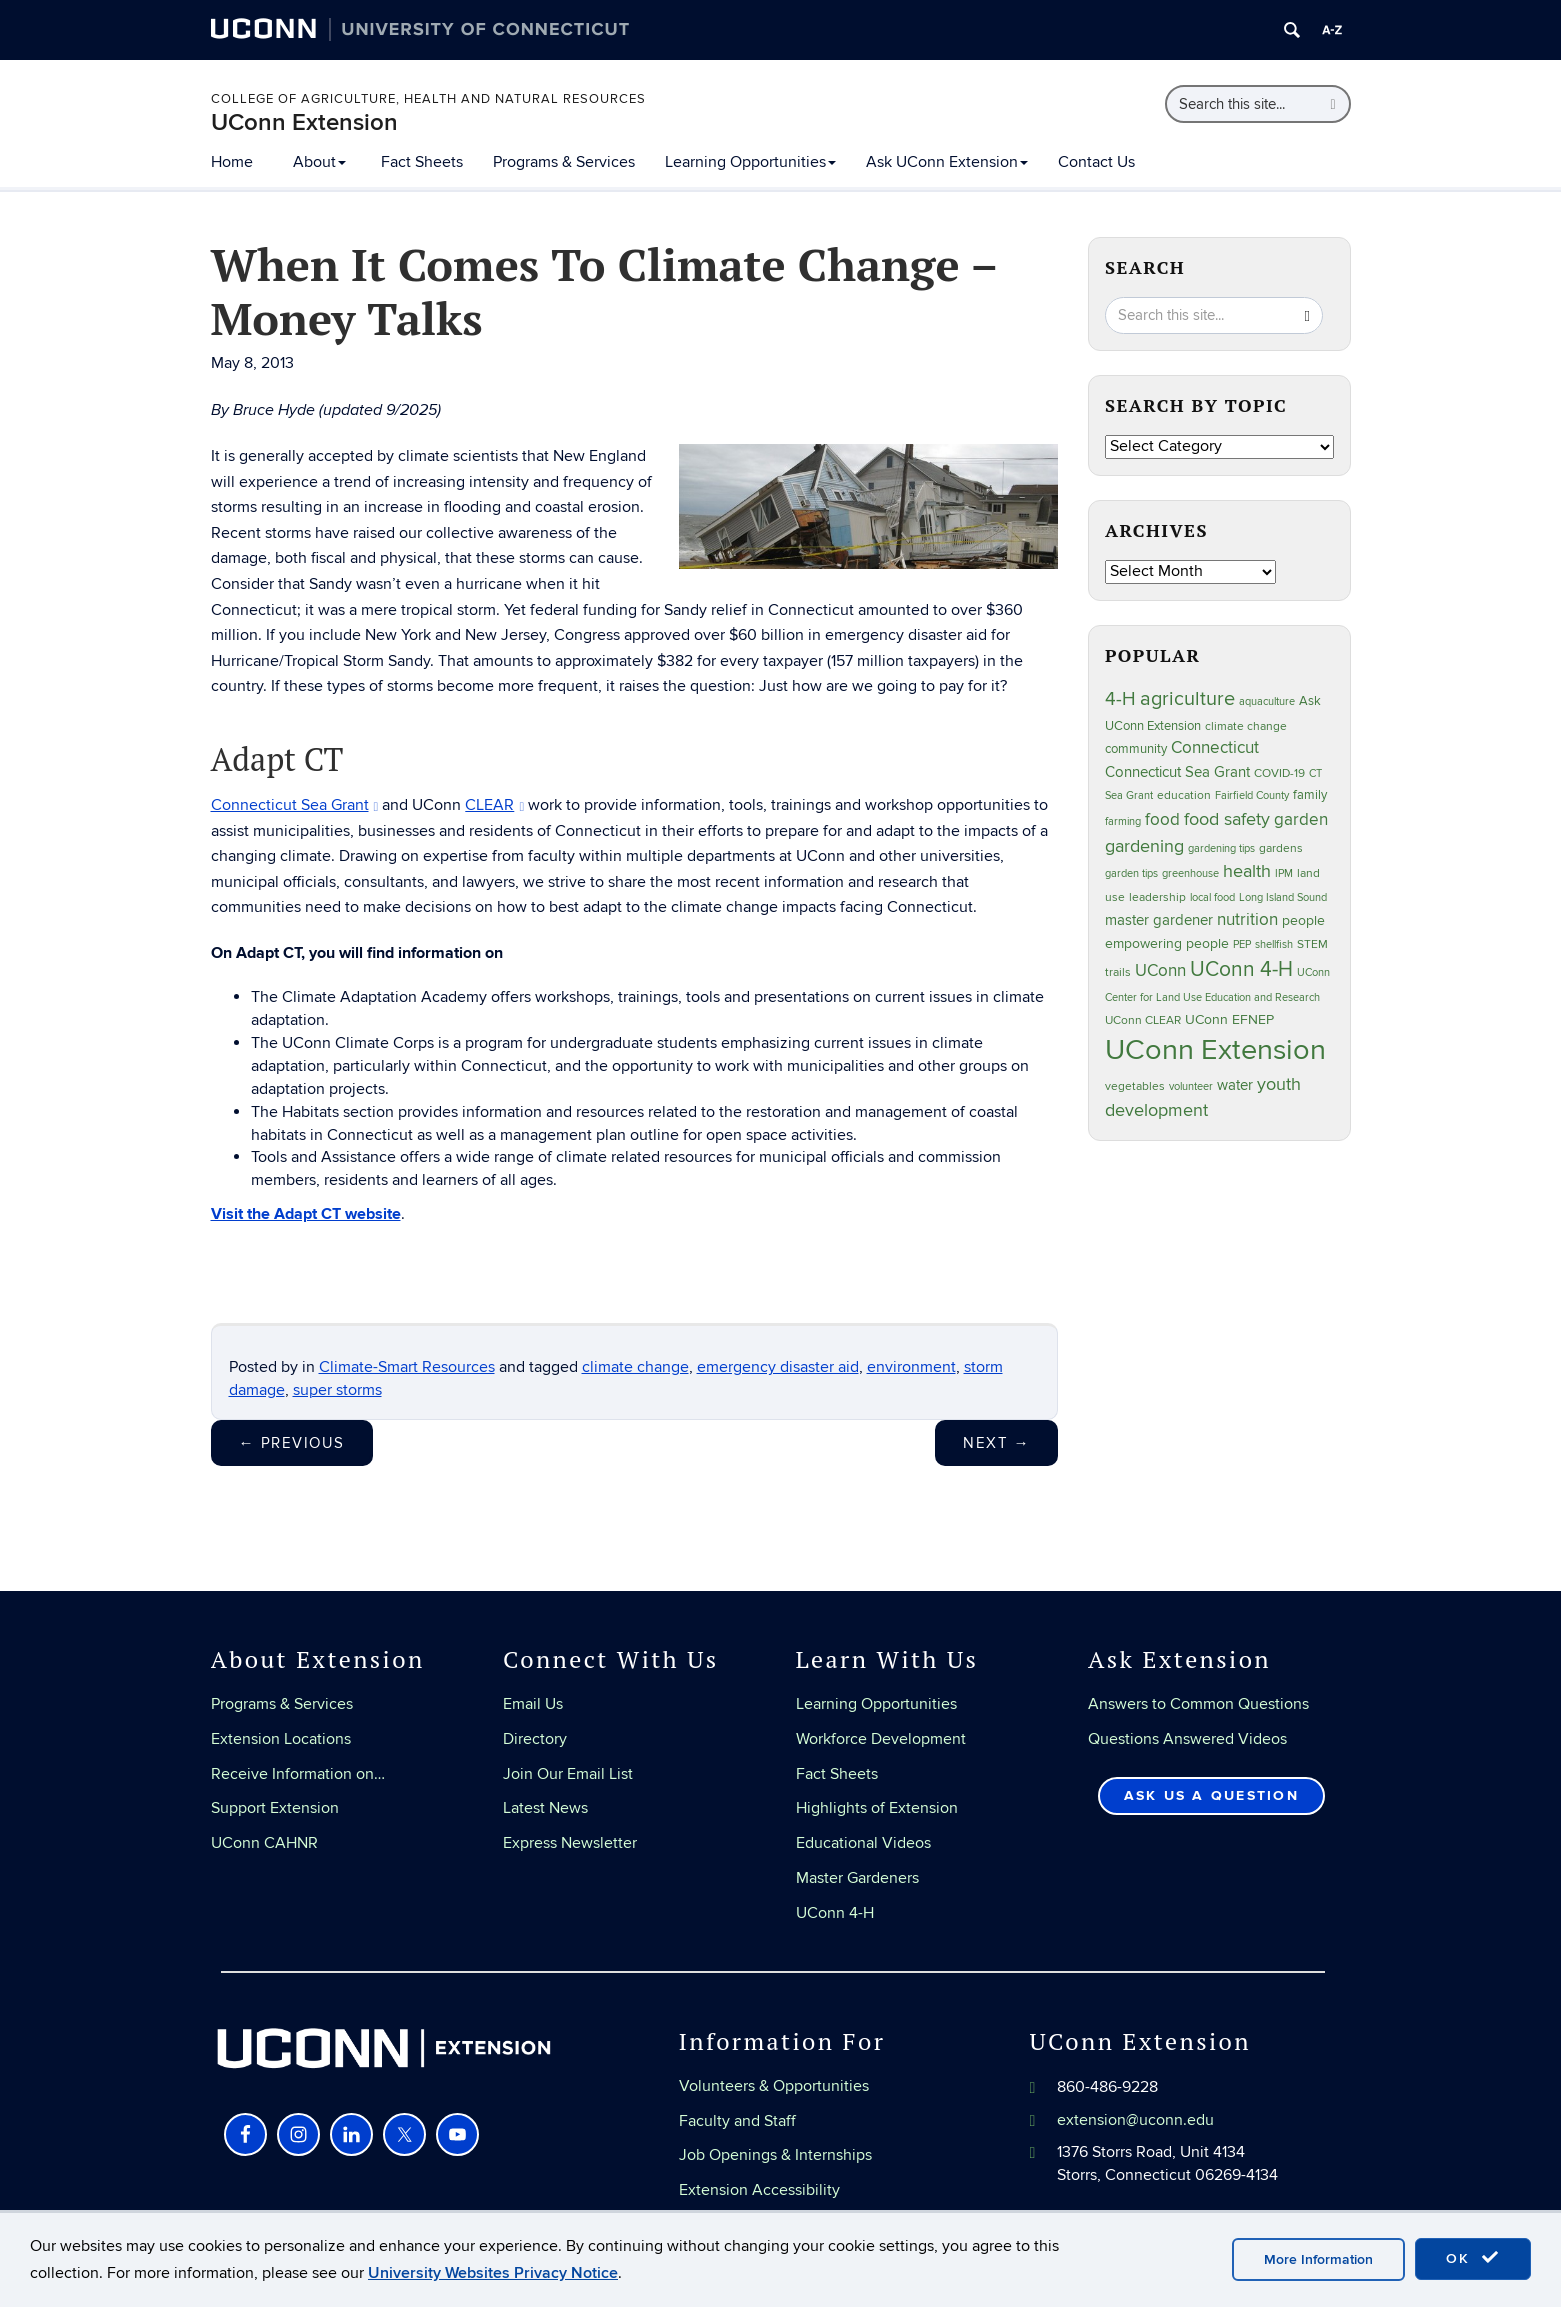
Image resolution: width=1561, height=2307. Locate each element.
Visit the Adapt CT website (306, 1214)
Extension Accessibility (759, 2190)
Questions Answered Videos (1187, 1739)
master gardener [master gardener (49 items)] (1159, 920)
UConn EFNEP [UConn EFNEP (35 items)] (1229, 1020)
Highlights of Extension (877, 1808)
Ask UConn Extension (947, 162)
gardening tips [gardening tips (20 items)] (1221, 848)
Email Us (533, 1704)
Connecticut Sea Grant (295, 805)
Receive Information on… (298, 1774)
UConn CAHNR (264, 1843)
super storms (337, 1390)
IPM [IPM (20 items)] (1284, 873)
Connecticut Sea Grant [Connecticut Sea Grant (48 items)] (1177, 772)
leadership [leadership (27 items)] (1157, 897)
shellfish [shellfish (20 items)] (1274, 944)
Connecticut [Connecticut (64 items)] (1215, 748)
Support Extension (275, 1808)
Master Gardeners (857, 1878)
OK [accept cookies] (1473, 2258)
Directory (535, 1739)
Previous (292, 1443)
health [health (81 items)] (1247, 871)
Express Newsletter (570, 1843)
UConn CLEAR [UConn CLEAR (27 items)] (1143, 1020)
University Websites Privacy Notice (493, 2273)
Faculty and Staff (737, 2121)
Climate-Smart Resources (407, 1367)
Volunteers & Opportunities (774, 2086)
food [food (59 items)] (1162, 820)
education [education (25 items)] (1184, 795)
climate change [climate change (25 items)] (1246, 726)
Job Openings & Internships (775, 2155)
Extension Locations (281, 1739)
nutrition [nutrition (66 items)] (1247, 919)
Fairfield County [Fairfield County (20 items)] (1252, 795)
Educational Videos (863, 1843)
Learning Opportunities (750, 162)
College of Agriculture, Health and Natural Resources (428, 99)
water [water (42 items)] (1235, 1085)
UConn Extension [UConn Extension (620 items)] (1215, 1050)
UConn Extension (304, 122)
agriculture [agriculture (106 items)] (1187, 699)
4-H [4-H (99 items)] (1120, 699)
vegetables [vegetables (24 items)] (1135, 1086)
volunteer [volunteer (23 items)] (1191, 1086)
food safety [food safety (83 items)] (1227, 819)
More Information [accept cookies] (1318, 2259)
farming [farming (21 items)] (1123, 821)
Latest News (545, 1808)
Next (996, 1443)
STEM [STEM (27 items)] (1312, 944)
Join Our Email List (568, 1774)
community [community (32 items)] (1136, 749)
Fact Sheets (422, 162)
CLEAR (494, 805)
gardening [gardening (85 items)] (1144, 846)
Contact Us (1096, 162)
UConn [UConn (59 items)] (1160, 971)
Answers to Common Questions (1198, 1704)
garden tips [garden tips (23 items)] (1131, 873)
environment (911, 1367)
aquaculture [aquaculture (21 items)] (1267, 701)
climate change (635, 1367)
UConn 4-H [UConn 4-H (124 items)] (1241, 969)
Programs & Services (564, 162)
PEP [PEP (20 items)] (1242, 944)
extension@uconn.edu (1135, 2120)
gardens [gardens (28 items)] (1281, 848)
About (319, 162)
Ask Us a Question (1211, 1795)
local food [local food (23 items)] (1212, 897)
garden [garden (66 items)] (1301, 819)
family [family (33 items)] (1310, 795)
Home (232, 162)
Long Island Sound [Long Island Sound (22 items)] (1283, 897)
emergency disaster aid (778, 1367)
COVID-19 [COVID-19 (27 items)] (1279, 773)
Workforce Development (881, 1739)
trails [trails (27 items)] (1118, 972)
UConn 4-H (835, 1913)
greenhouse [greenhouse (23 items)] (1190, 873)
